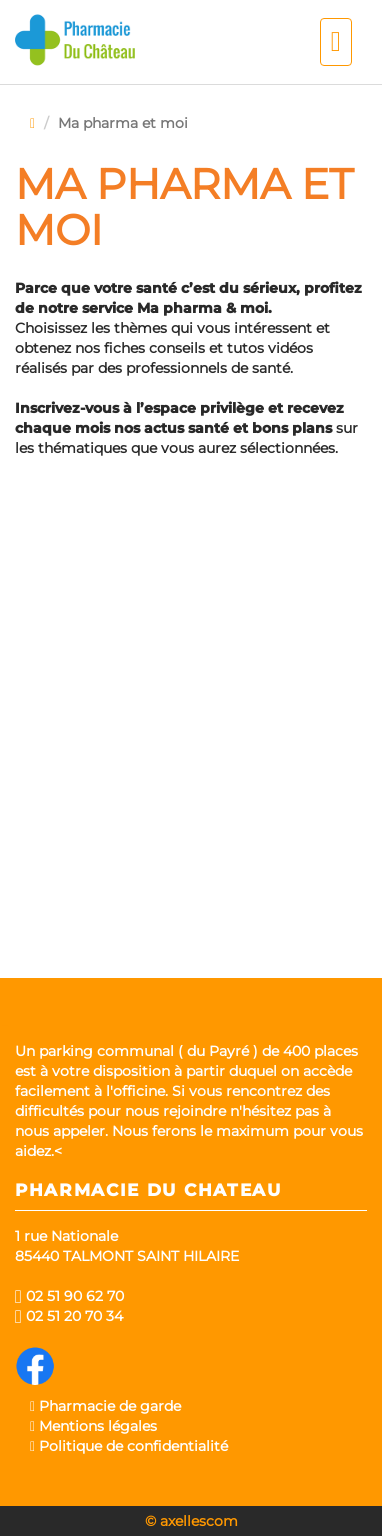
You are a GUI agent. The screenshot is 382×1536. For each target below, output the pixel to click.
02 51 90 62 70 (69, 1296)
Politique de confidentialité (129, 1446)
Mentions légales (93, 1426)
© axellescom (191, 1521)
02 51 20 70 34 (69, 1316)
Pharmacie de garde (105, 1406)
